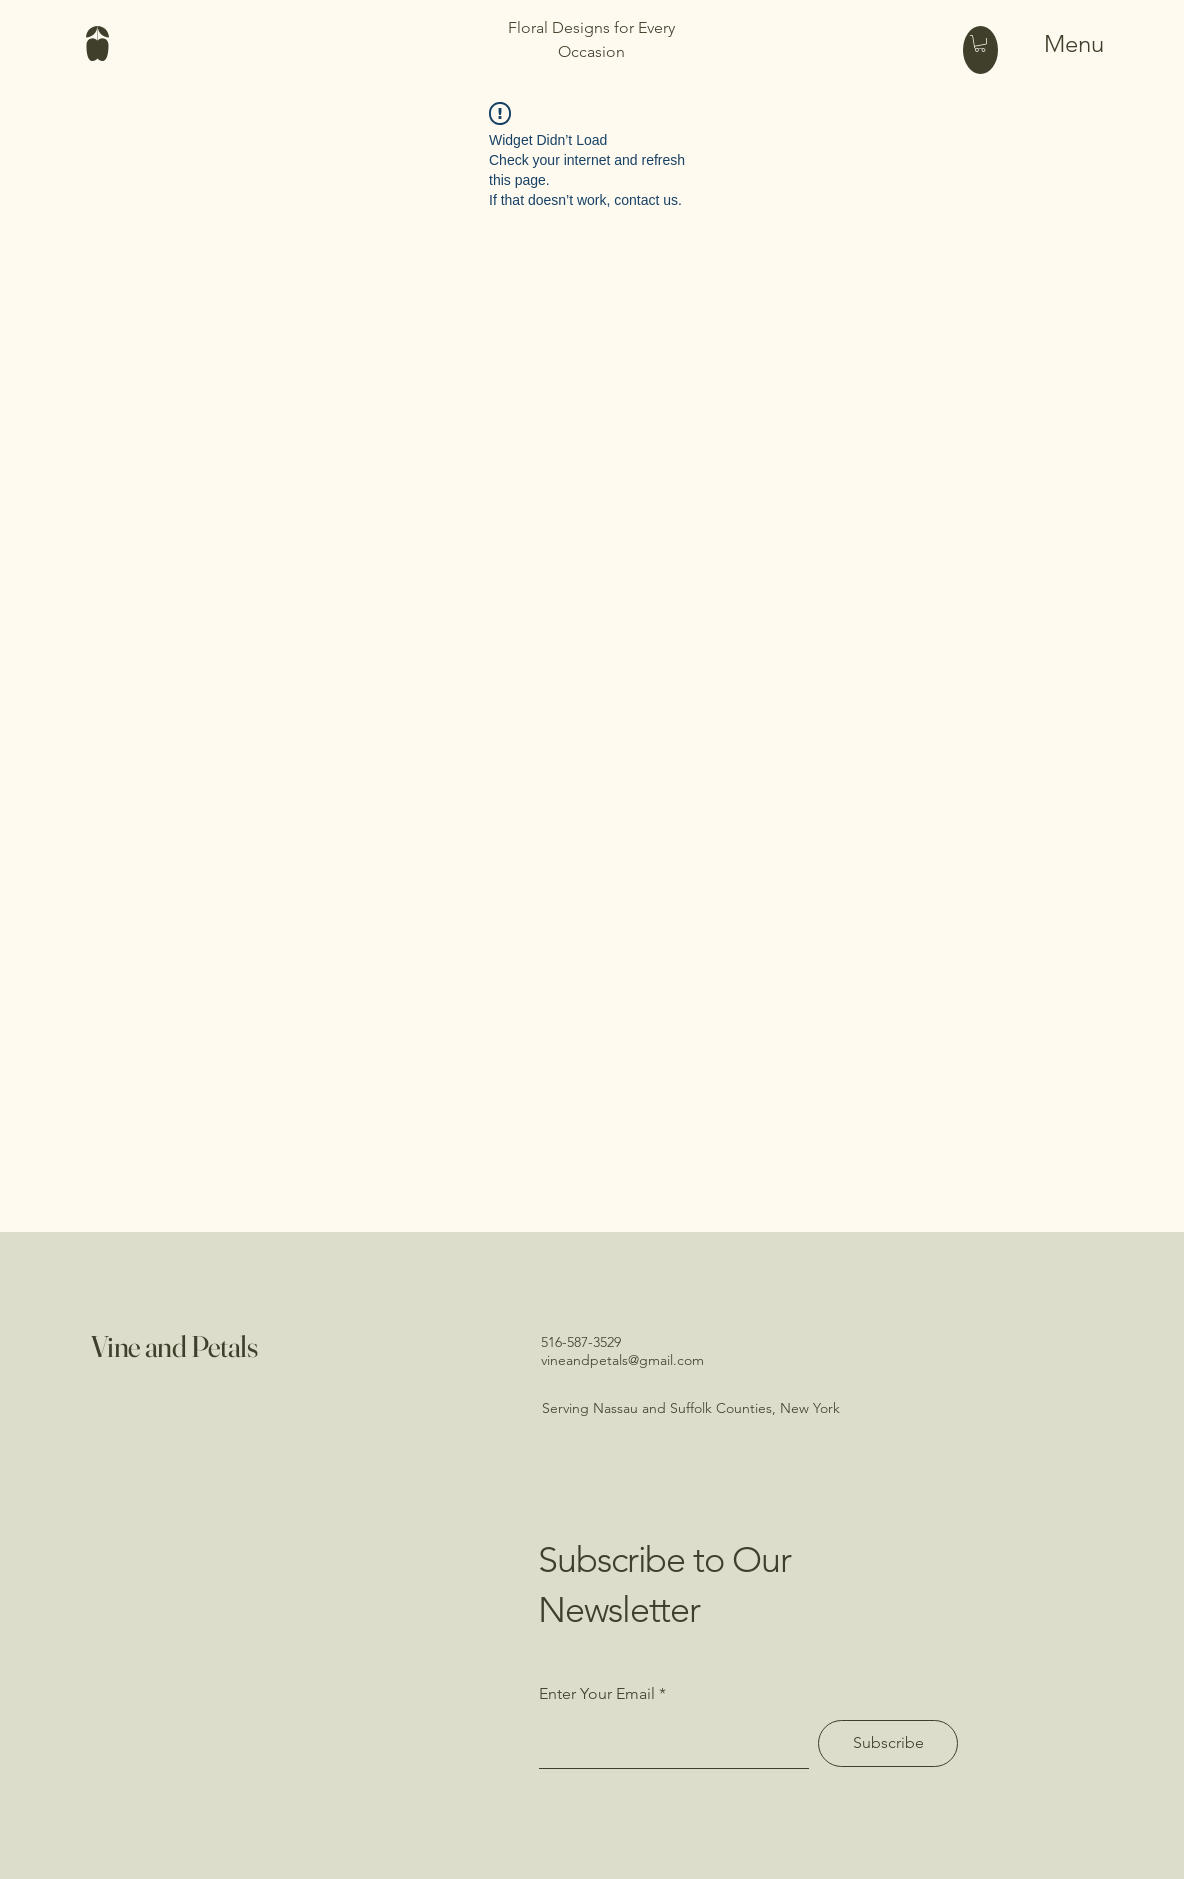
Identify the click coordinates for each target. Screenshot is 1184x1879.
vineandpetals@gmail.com (622, 1360)
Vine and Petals (174, 1346)
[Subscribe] (888, 1743)
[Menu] (1051, 43)
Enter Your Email (597, 1694)
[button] (980, 43)
